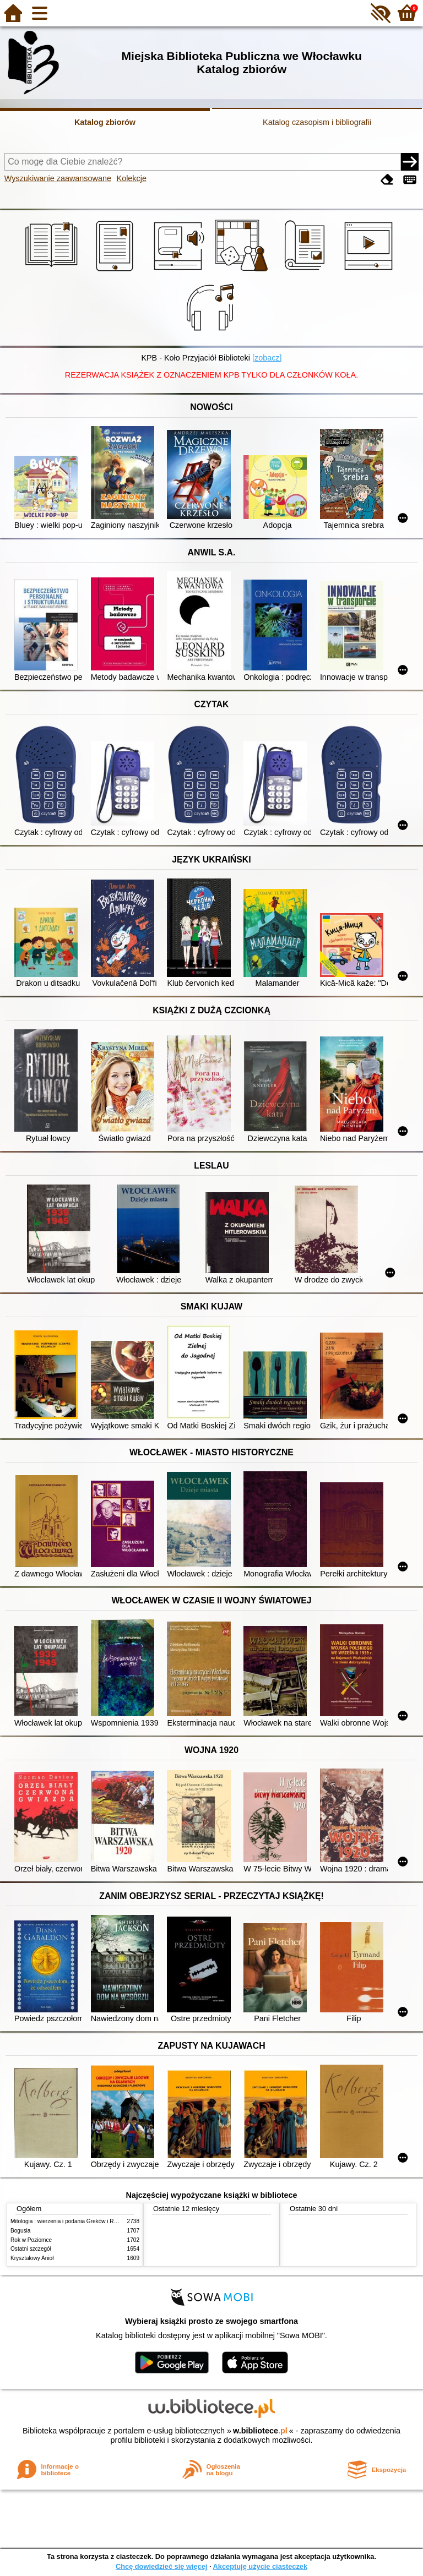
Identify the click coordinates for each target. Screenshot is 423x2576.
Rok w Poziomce (31, 2240)
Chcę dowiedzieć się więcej (161, 2566)
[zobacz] (267, 357)
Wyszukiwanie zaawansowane (57, 178)
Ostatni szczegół (30, 2249)
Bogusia (20, 2231)
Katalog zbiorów (104, 122)
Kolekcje (132, 178)
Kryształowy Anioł (31, 2258)
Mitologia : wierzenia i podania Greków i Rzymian (71, 2221)
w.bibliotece (260, 2430)
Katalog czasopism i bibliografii (317, 122)
